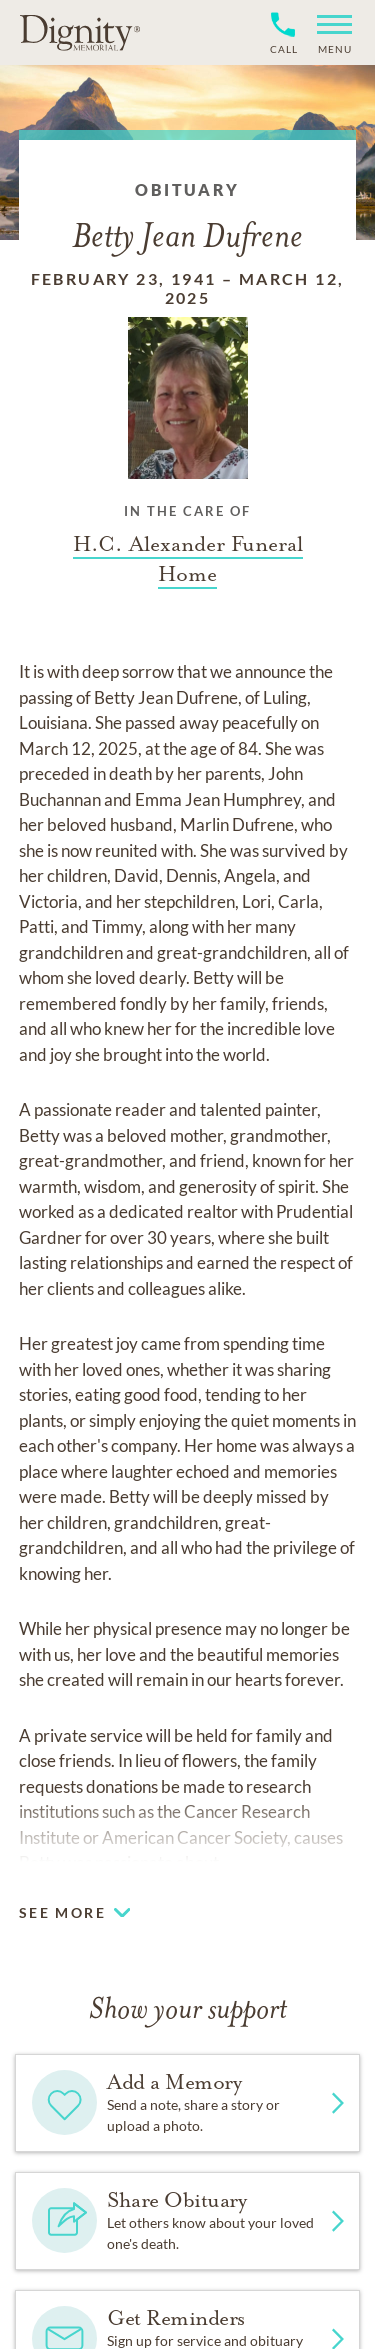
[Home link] (80, 32)
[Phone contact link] (282, 46)
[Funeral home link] (188, 559)
